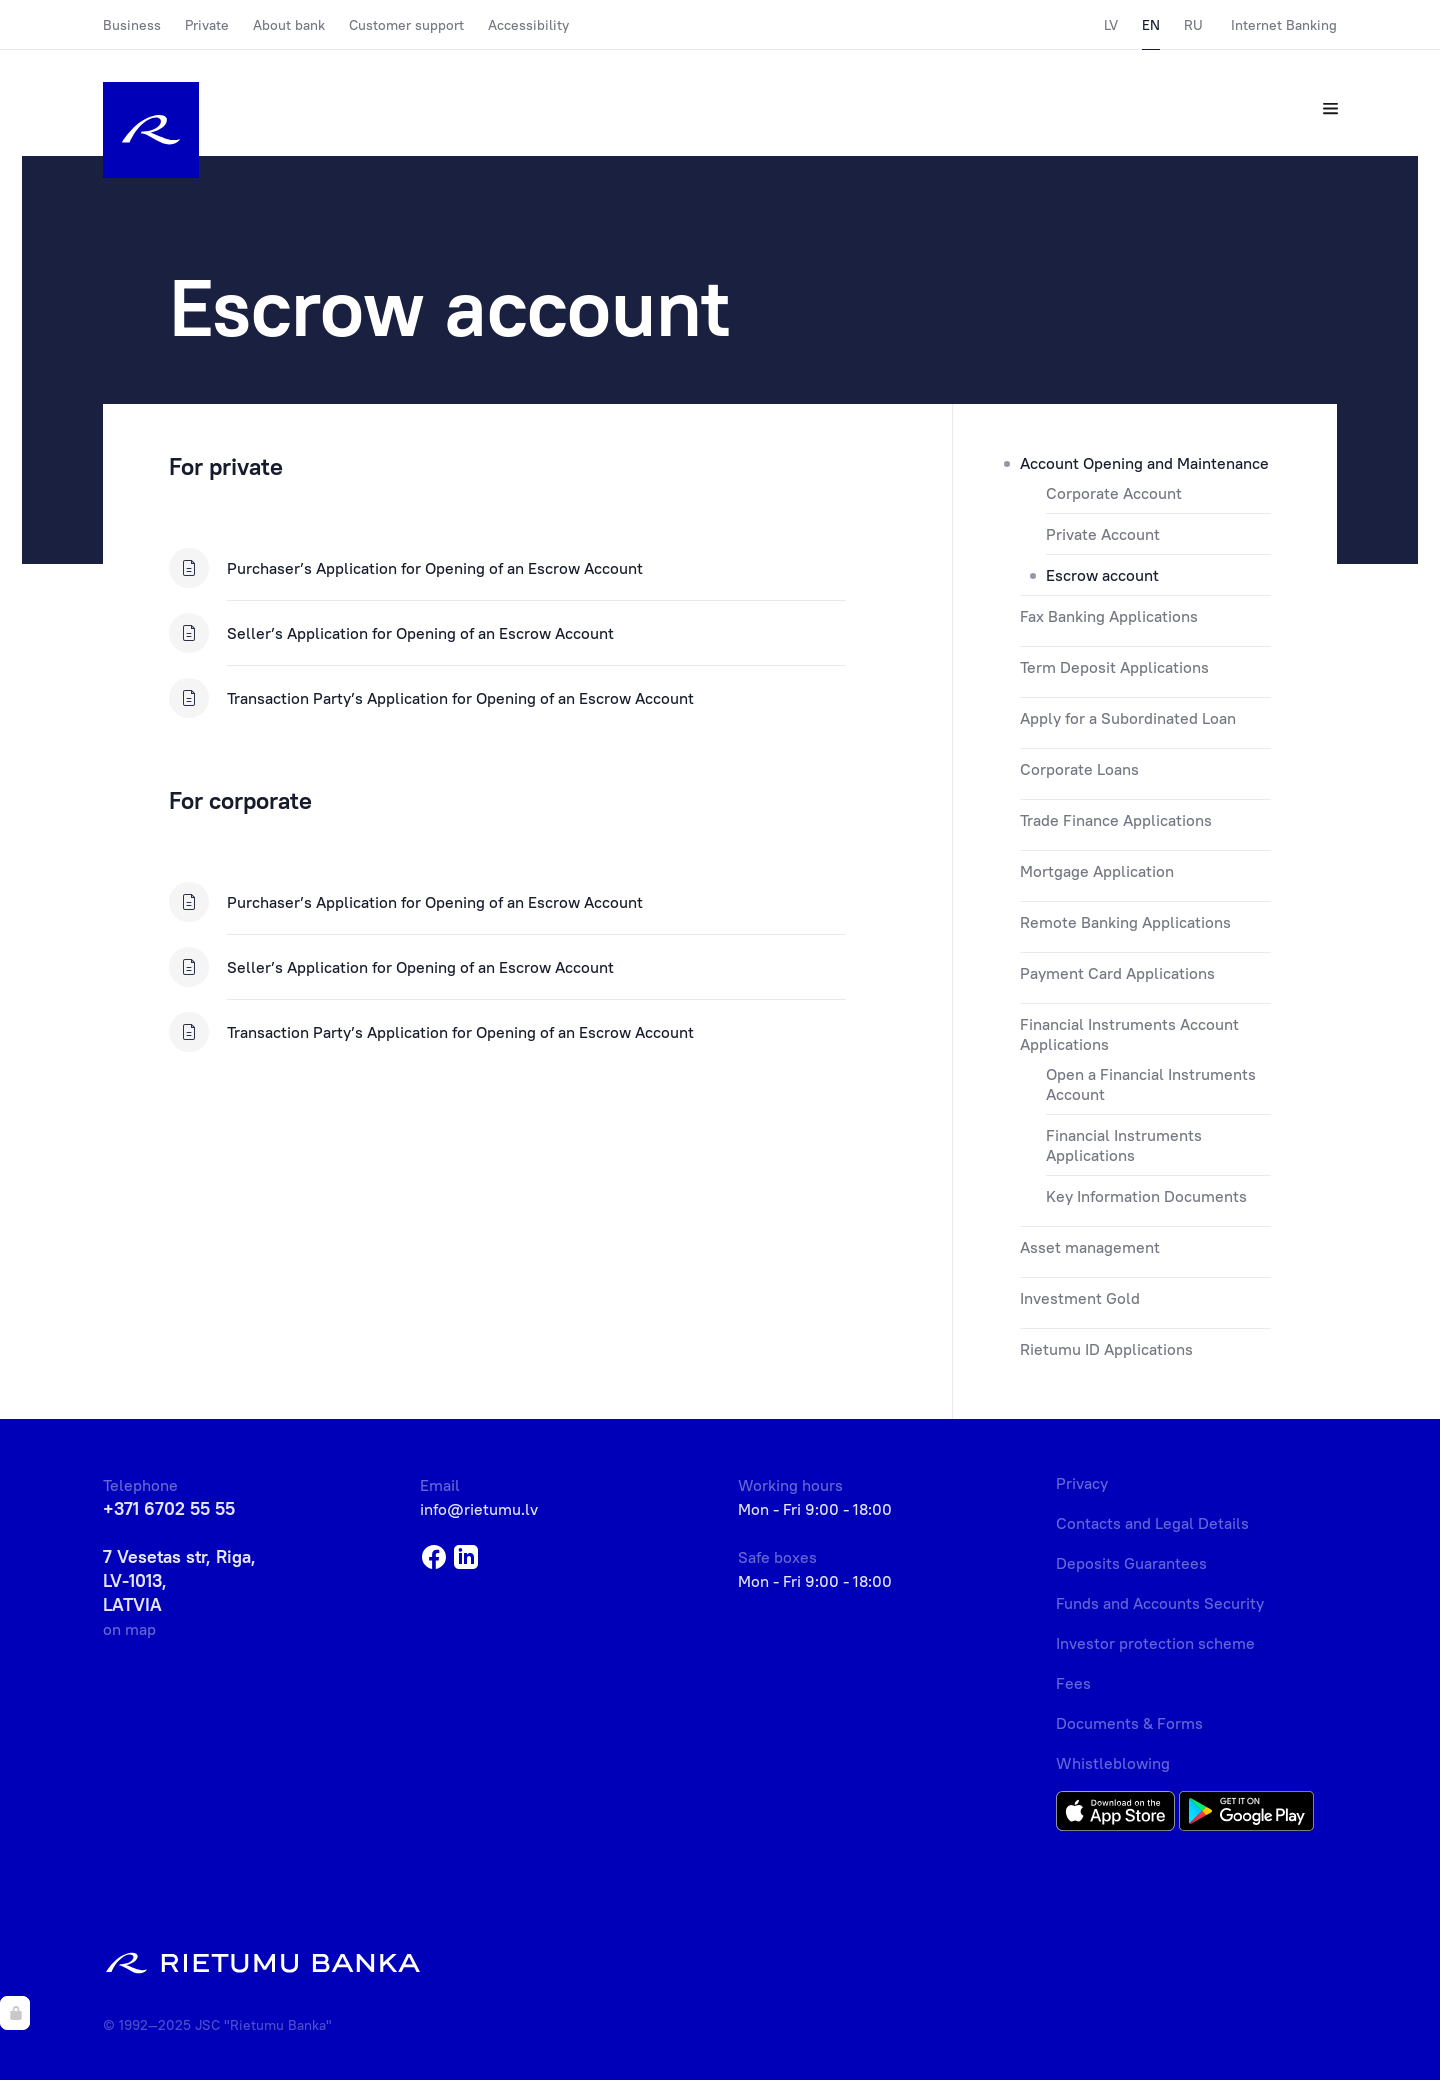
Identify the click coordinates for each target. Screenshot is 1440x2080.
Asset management (1090, 1247)
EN (1151, 25)
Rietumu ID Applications (1106, 1349)
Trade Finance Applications (1116, 820)
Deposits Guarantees (1131, 1563)
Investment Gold (1080, 1298)
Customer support (406, 25)
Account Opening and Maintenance (1144, 463)
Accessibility (528, 25)
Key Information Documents (1146, 1196)
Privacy (1082, 1483)
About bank (289, 25)
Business (132, 25)
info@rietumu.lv (479, 1509)
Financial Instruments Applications (1124, 1145)
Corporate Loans (1079, 769)
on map (129, 1629)
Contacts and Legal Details (1152, 1523)
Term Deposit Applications (1114, 667)
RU (1193, 25)
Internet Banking (1284, 25)
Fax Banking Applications (1109, 616)
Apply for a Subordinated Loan (1128, 718)
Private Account (1103, 534)
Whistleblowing (1113, 1763)
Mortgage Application (1097, 871)
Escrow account (1102, 575)
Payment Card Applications (1117, 973)
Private (207, 25)
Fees (1073, 1683)
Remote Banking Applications (1125, 922)
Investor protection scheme (1155, 1643)
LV (1111, 25)
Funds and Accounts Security (1160, 1603)
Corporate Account (1114, 493)
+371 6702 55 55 (169, 1508)
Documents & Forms (1129, 1723)
